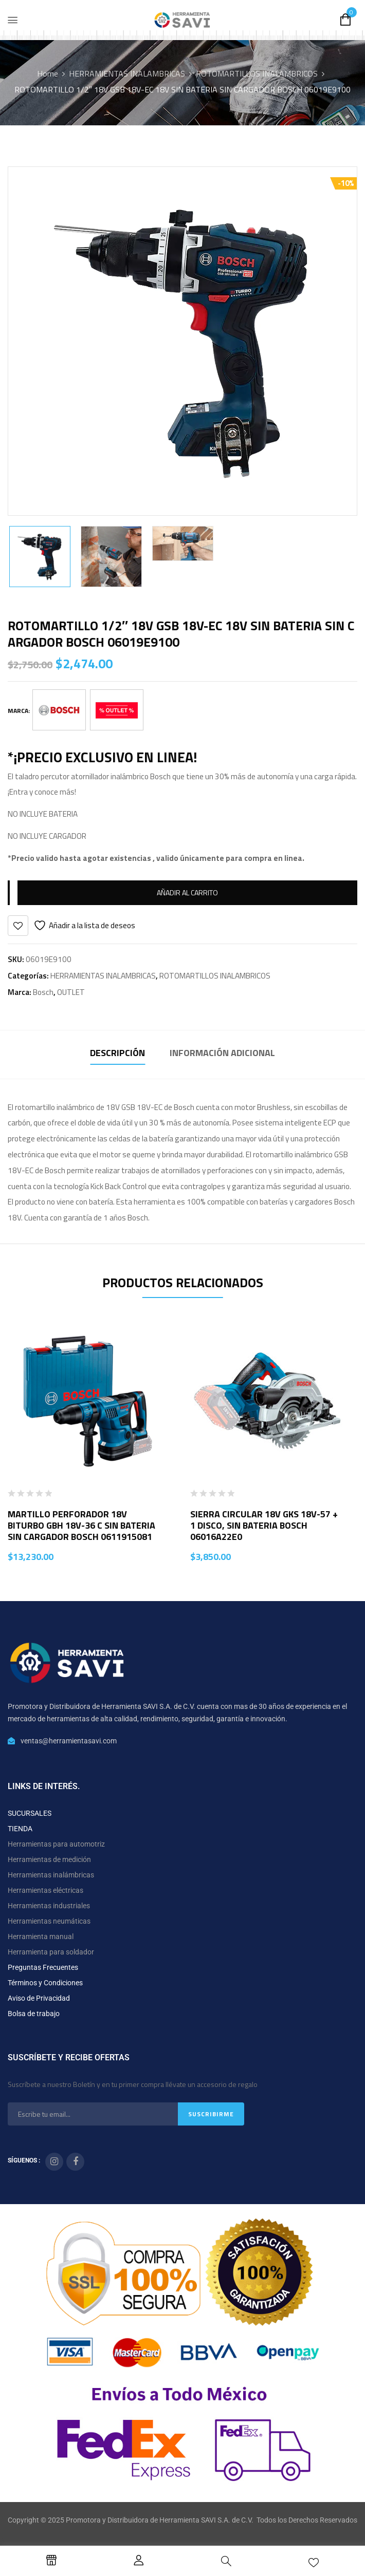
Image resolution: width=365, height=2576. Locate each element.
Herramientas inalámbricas (51, 1875)
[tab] (117, 1054)
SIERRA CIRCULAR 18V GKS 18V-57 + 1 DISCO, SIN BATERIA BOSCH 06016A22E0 (264, 1525)
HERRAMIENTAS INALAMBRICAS (127, 73)
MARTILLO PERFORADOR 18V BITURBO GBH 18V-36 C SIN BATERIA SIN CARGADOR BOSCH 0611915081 (81, 1525)
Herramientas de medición (49, 1859)
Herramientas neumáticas (49, 1921)
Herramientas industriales (49, 1906)
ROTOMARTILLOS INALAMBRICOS (257, 73)
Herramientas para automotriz (56, 1844)
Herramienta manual (41, 1936)
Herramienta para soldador (51, 1952)
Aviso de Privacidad (39, 1998)
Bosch (43, 992)
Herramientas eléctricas (45, 1890)
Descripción (117, 1053)
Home (47, 73)
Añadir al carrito (187, 892)
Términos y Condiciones (45, 1983)
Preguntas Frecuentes (43, 1967)
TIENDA (20, 1829)
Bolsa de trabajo (34, 2013)
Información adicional (222, 1053)
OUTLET (71, 992)
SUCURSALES (29, 1813)
